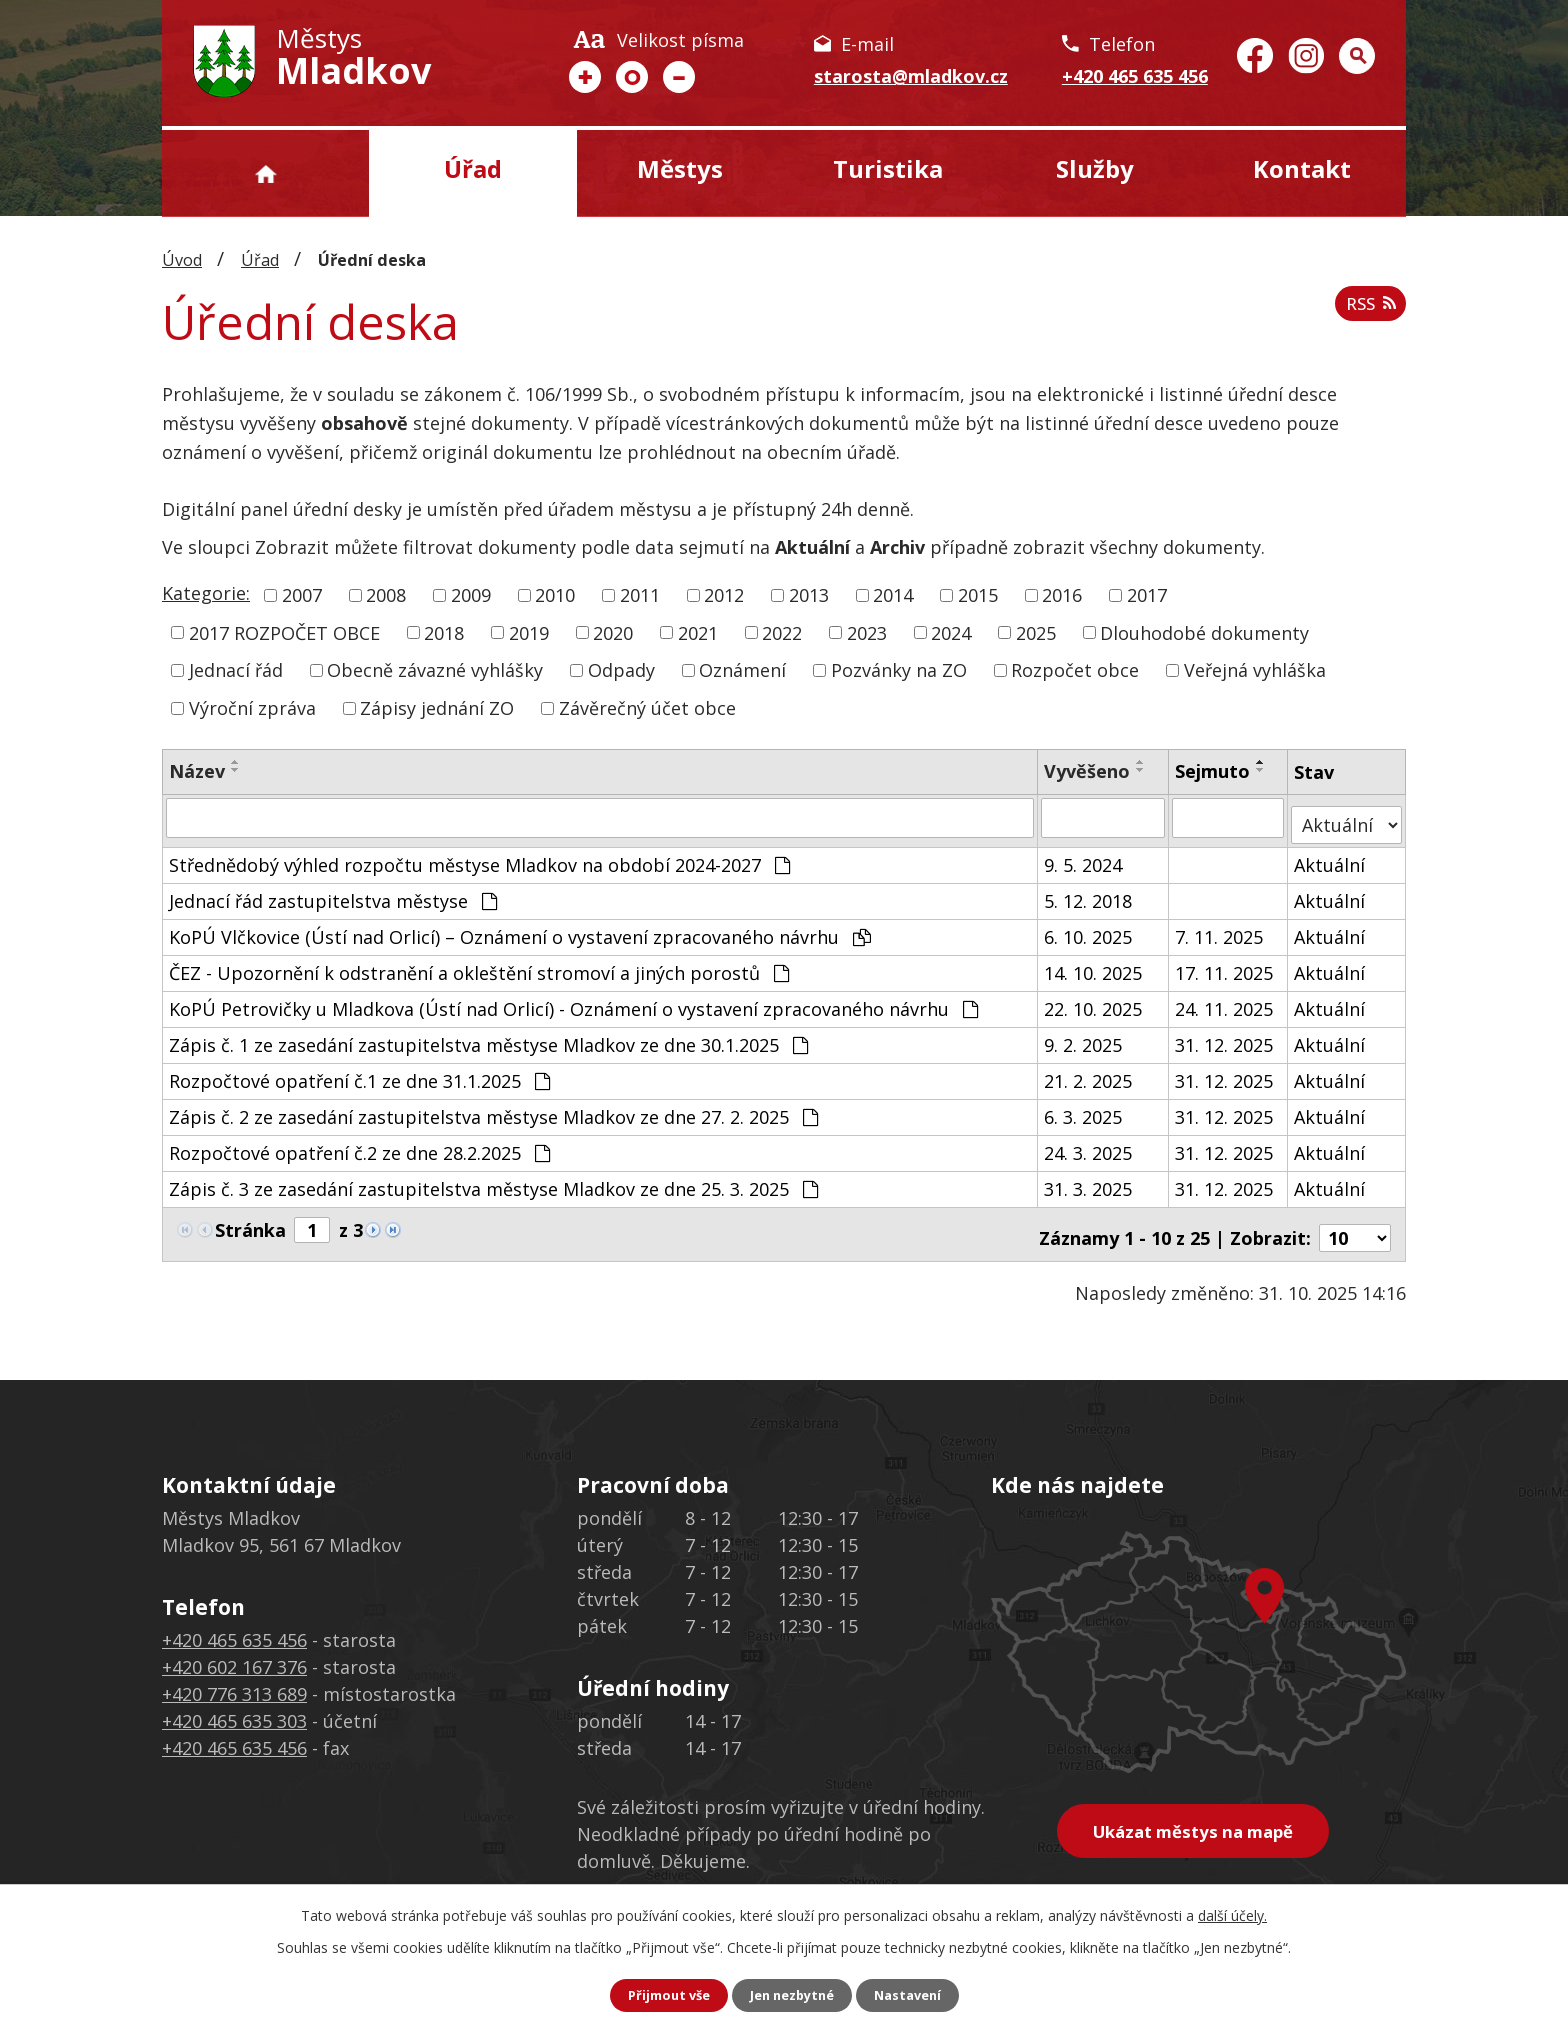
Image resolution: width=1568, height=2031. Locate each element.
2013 (809, 595)
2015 (978, 595)
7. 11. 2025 (1220, 929)
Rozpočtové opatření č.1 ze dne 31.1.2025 (359, 1073)
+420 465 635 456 (1135, 76)
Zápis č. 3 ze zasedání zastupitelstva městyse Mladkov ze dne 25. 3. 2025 (493, 1181)
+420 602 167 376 (234, 1652)
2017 (1147, 595)
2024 (951, 632)
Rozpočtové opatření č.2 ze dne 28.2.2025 (359, 1145)
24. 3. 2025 (1089, 1145)
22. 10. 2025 (1094, 1001)
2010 (555, 595)
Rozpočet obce (1075, 670)
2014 (893, 595)
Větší (585, 77)
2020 (613, 632)
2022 (782, 632)
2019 (529, 632)
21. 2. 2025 (1089, 1073)
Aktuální (1331, 857)
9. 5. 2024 (1084, 857)
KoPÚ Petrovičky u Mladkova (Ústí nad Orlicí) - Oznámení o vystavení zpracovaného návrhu (573, 1001)
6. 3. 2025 (1084, 1109)
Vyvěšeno (1088, 771)
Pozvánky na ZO (899, 670)
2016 (1062, 595)
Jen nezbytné (792, 1994)
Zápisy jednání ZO (437, 708)
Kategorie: (206, 593)
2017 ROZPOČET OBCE (284, 632)
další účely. (1232, 1913)
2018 (444, 632)
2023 (867, 632)
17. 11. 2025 (1225, 965)
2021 (698, 632)
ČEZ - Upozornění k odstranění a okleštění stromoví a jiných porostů (479, 965)
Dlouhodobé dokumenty (1204, 632)
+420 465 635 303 (234, 1706)
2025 (1036, 632)
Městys (680, 168)
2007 (302, 595)
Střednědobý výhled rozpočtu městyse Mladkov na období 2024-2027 (479, 857)
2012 (724, 595)
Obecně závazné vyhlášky (435, 670)
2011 (640, 595)
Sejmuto (1213, 771)
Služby (1095, 168)
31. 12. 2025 (1225, 1037)
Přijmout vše (660, 1994)
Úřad (473, 168)
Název (197, 771)
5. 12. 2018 (1089, 893)
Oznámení (742, 670)
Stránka (250, 1222)
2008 (386, 595)
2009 (471, 595)
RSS (1367, 311)
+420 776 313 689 (234, 1679)
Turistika (888, 168)
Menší (679, 77)
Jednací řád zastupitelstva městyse (333, 893)
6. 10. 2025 (1089, 929)
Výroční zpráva (252, 708)
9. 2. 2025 (1084, 1037)
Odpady (621, 670)
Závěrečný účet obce (647, 708)
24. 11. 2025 (1225, 1001)
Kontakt (1302, 168)
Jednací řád (236, 670)
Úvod (265, 173)
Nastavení (917, 1994)
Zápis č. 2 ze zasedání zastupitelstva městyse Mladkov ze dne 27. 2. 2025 (493, 1109)
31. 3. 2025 (1089, 1181)
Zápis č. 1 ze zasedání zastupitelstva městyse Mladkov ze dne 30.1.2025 (488, 1037)
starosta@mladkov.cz (911, 76)
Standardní (632, 77)
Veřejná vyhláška (1255, 670)
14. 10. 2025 (1094, 965)
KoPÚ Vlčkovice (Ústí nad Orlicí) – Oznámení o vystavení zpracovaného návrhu (520, 929)
